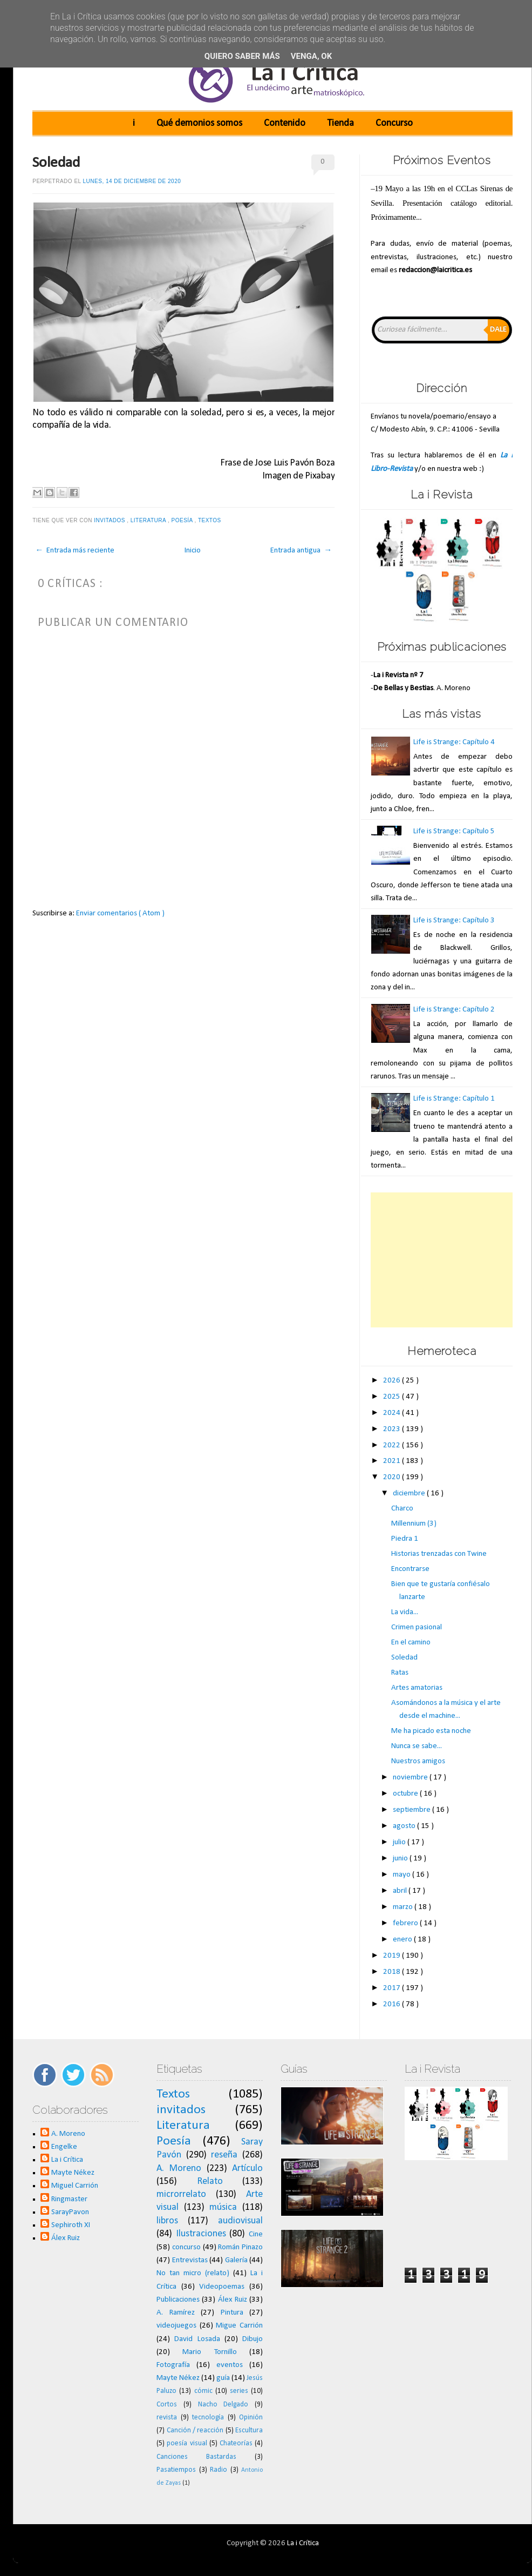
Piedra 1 (404, 1539)
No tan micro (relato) (192, 2273)
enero (403, 1940)
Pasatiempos (176, 2469)
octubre (406, 1794)
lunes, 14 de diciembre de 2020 (132, 181)
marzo (403, 1907)
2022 (392, 1445)
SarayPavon (70, 2212)
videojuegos (176, 2326)
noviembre (411, 1777)
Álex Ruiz (65, 2238)
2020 (392, 1477)
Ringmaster (69, 2199)
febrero (406, 1923)
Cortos (166, 2404)
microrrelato (181, 2194)
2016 (392, 2004)
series (239, 2391)
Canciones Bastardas (196, 2456)
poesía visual (187, 2443)
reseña (224, 2155)
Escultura (249, 2430)
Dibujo (252, 2339)
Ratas (399, 1673)
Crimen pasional (416, 1627)
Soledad (56, 163)
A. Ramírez (175, 2313)
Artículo (247, 2168)
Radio (218, 2469)
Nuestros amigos (418, 1761)
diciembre (410, 1493)
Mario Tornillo (209, 2352)
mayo (402, 1875)
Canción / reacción (195, 2430)
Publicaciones (178, 2300)
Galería (236, 2260)
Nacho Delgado (223, 2404)
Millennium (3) (413, 1524)
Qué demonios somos (199, 123)
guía (223, 2378)
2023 (392, 1429)
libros (167, 2221)
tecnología (208, 2417)
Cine (256, 2234)
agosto (405, 1826)
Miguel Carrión (74, 2186)
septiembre (412, 1810)
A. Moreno (68, 2134)
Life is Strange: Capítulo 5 (454, 831)
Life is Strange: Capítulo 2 (454, 1010)
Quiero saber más (242, 56)
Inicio (193, 551)
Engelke (64, 2147)
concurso (186, 2247)
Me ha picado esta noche (431, 1731)
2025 (392, 1397)
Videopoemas (221, 2287)
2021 (392, 1461)
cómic (203, 2391)
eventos (229, 2365)
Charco (402, 1509)
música (223, 2207)
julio (400, 1842)
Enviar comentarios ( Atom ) (120, 913)
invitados (110, 520)
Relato (210, 2181)
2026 (392, 1381)
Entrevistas (190, 2260)
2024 (392, 1413)
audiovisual (240, 2221)
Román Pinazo (240, 2247)
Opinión (251, 2417)
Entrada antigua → (301, 551)
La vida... (404, 1612)
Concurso (394, 123)
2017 (392, 1988)
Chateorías (236, 2443)
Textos (210, 520)
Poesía (183, 520)
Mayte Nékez (72, 2173)
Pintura (232, 2313)
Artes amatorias (416, 1688)
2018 (392, 1972)
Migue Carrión (239, 2326)
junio (401, 1859)
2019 (392, 1956)
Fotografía (173, 2365)
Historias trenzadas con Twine (439, 1554)
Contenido (284, 123)
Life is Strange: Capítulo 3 (454, 920)
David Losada (197, 2339)
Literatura (149, 520)
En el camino (411, 1642)
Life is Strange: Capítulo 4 (454, 742)
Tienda (340, 123)
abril (400, 1891)
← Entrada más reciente (74, 551)
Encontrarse (410, 1569)
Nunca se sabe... (416, 1746)
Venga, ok (311, 56)
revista (166, 2417)
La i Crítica (67, 2160)
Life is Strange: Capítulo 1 (454, 1099)
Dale (498, 330)
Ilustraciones (201, 2234)
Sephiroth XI (70, 2225)
